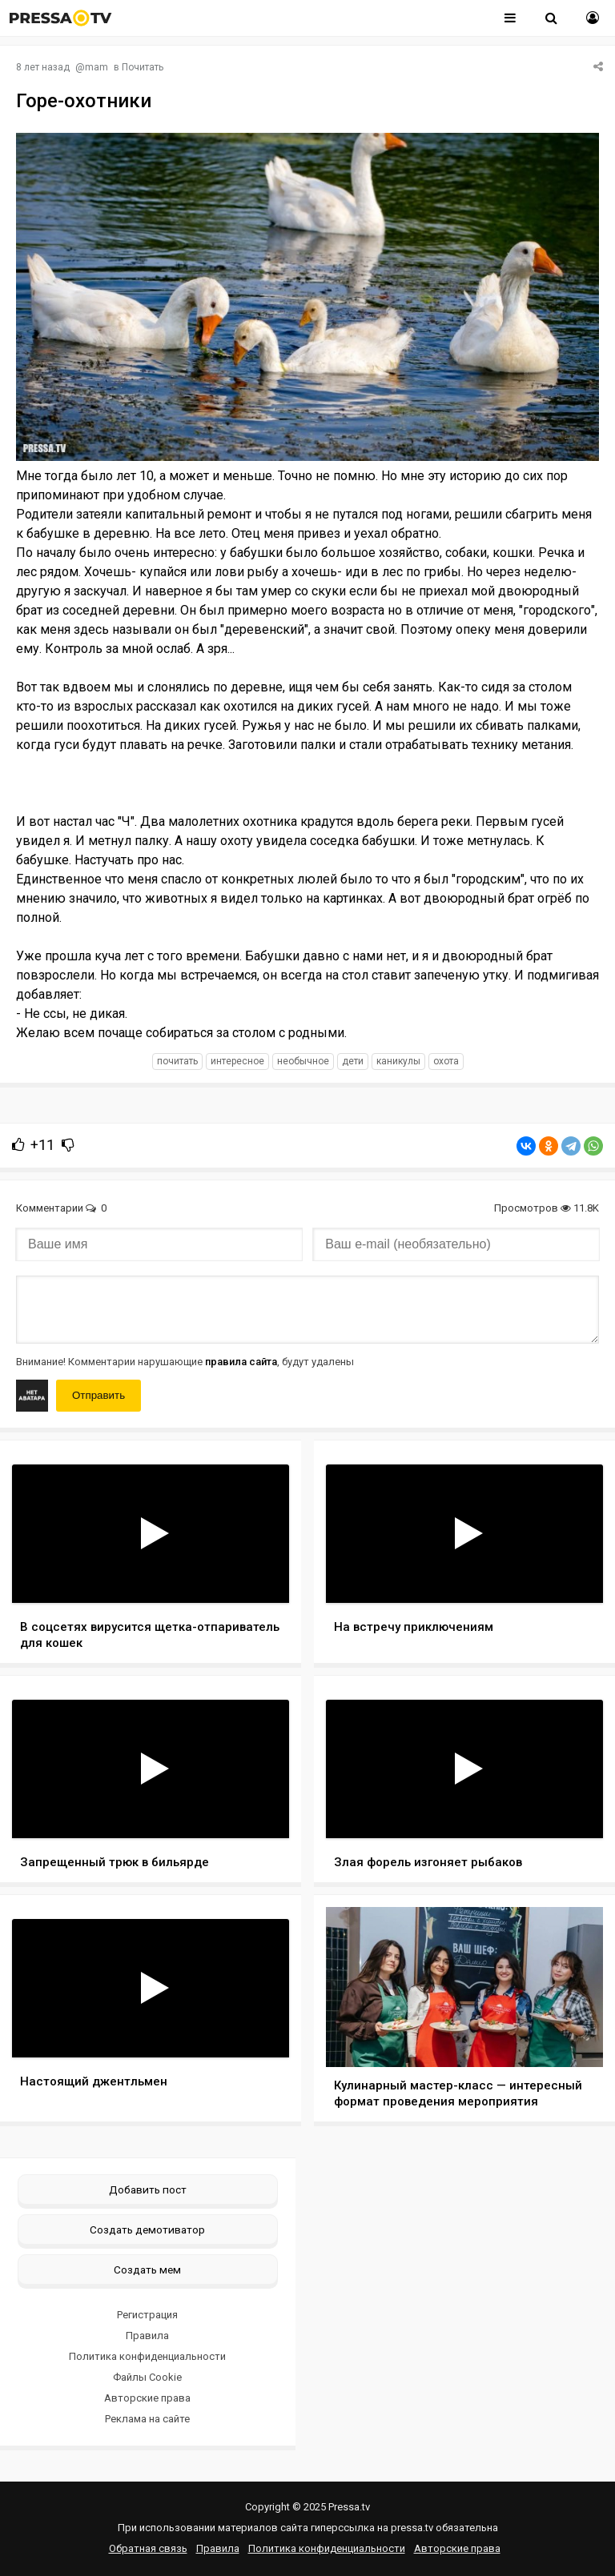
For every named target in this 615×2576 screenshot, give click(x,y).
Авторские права (147, 2398)
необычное (303, 1061)
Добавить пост (148, 2189)
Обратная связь (148, 2548)
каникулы (398, 1061)
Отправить (98, 1395)
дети (353, 1061)
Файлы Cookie (147, 2377)
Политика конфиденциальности (147, 2356)
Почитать (142, 67)
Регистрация (147, 2315)
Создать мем (147, 2269)
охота (446, 1061)
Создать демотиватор (147, 2229)
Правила (147, 2336)
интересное (237, 1061)
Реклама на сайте (147, 2419)
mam (96, 67)
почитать (177, 1061)
